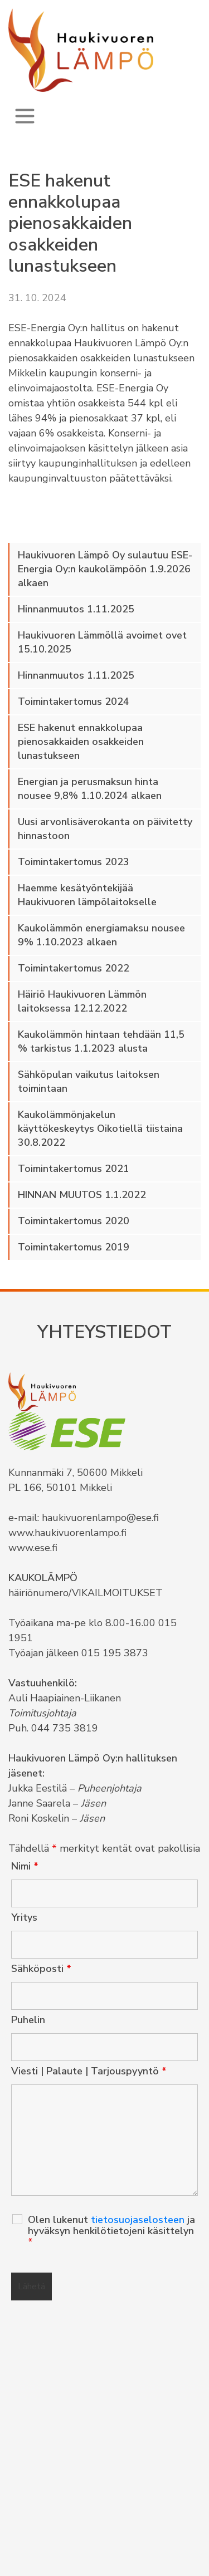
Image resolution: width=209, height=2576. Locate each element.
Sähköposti (41, 1968)
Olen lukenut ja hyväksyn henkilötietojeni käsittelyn (111, 2231)
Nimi (24, 1866)
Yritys (24, 1917)
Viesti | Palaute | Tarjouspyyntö (89, 2071)
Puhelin (28, 2019)
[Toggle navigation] (24, 116)
